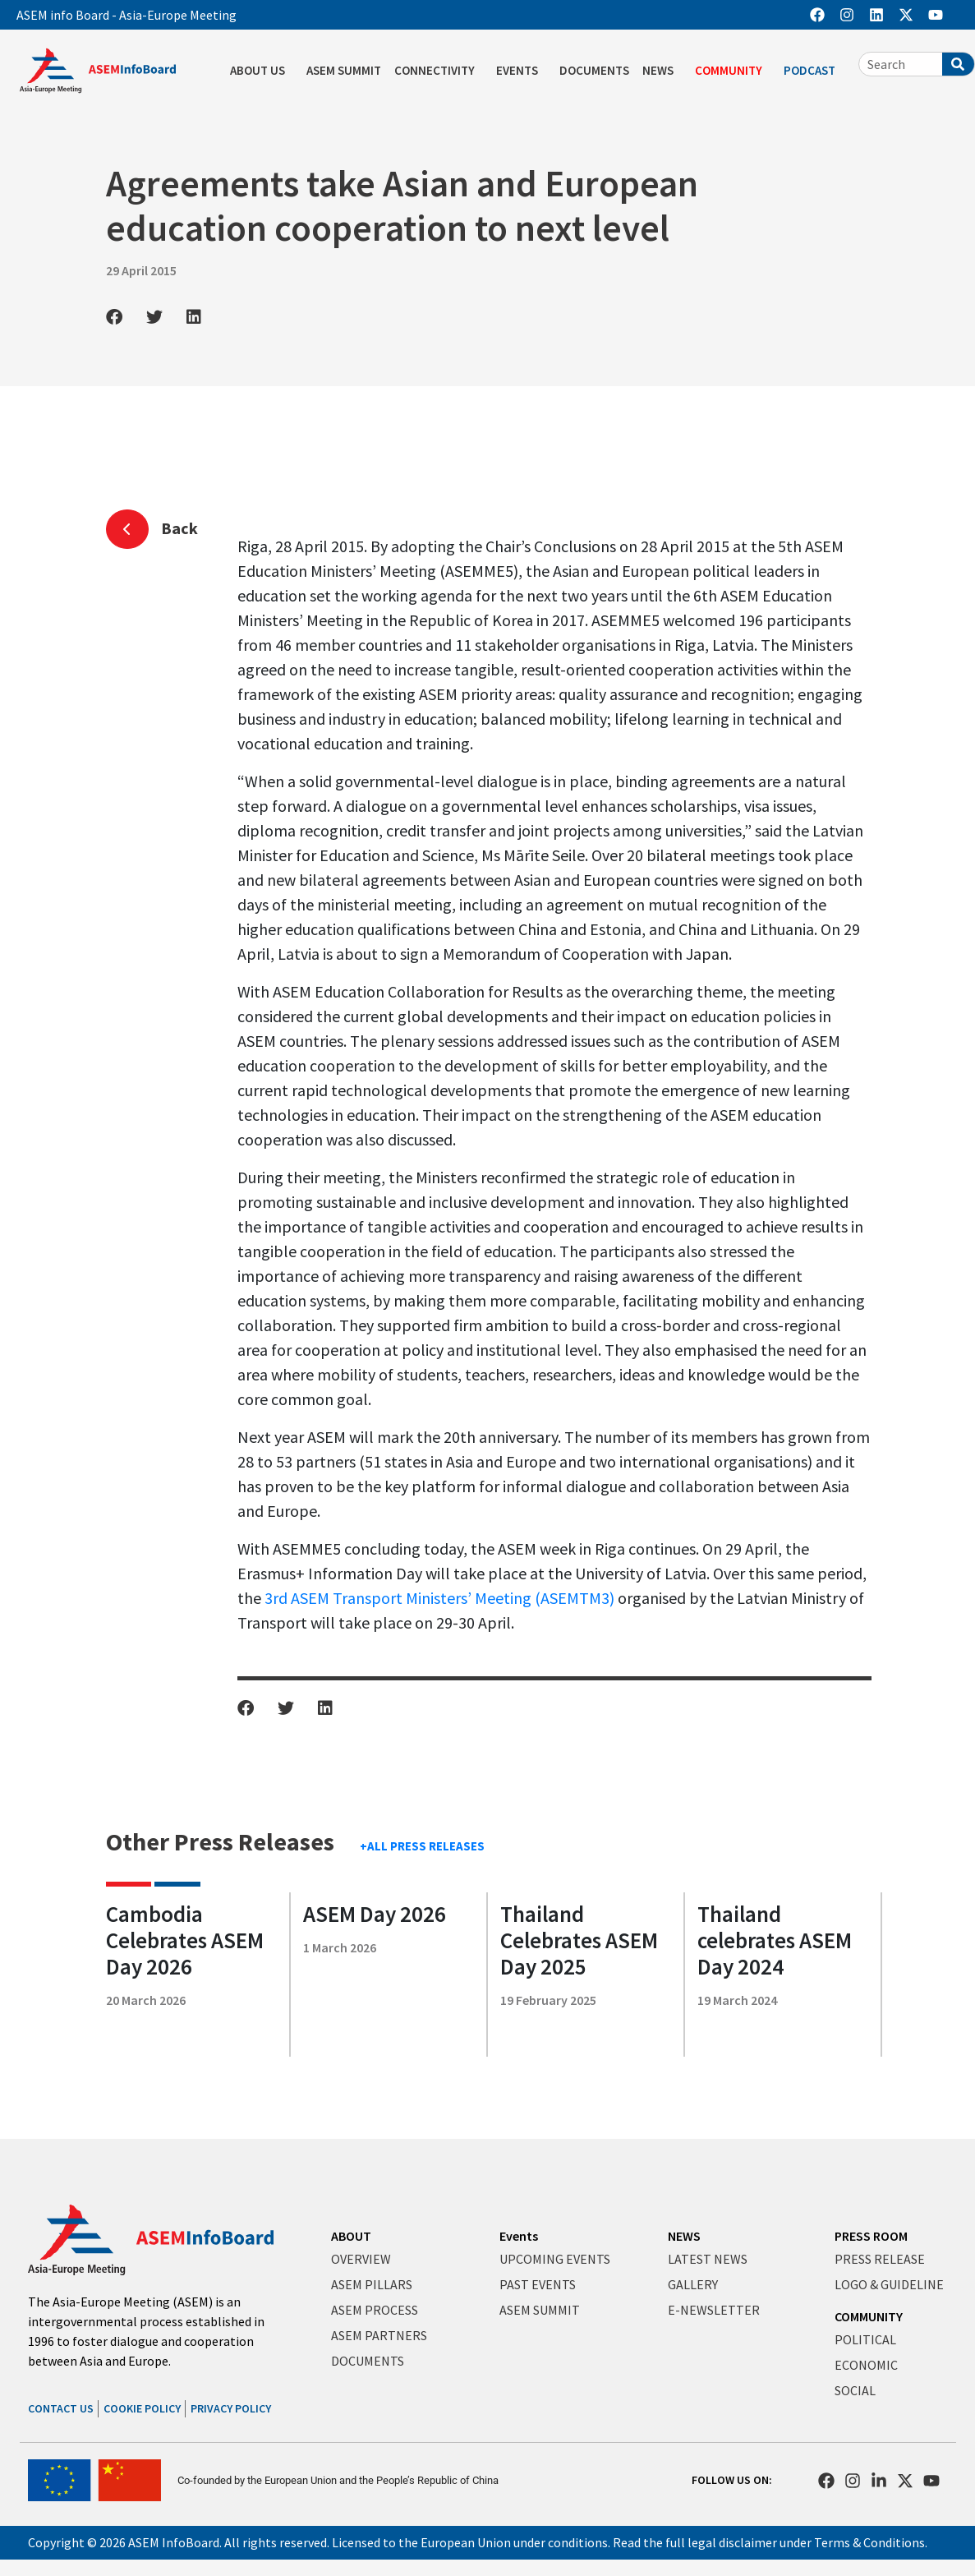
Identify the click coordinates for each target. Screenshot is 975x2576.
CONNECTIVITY (438, 70)
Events (518, 2236)
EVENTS (521, 70)
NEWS (662, 70)
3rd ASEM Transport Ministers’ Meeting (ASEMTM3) (439, 1598)
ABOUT (351, 2236)
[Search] (958, 64)
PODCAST (814, 70)
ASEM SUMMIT (343, 70)
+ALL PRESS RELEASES (422, 1846)
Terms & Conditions (869, 2542)
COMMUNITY (732, 70)
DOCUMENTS (594, 70)
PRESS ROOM (871, 2236)
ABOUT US (261, 70)
